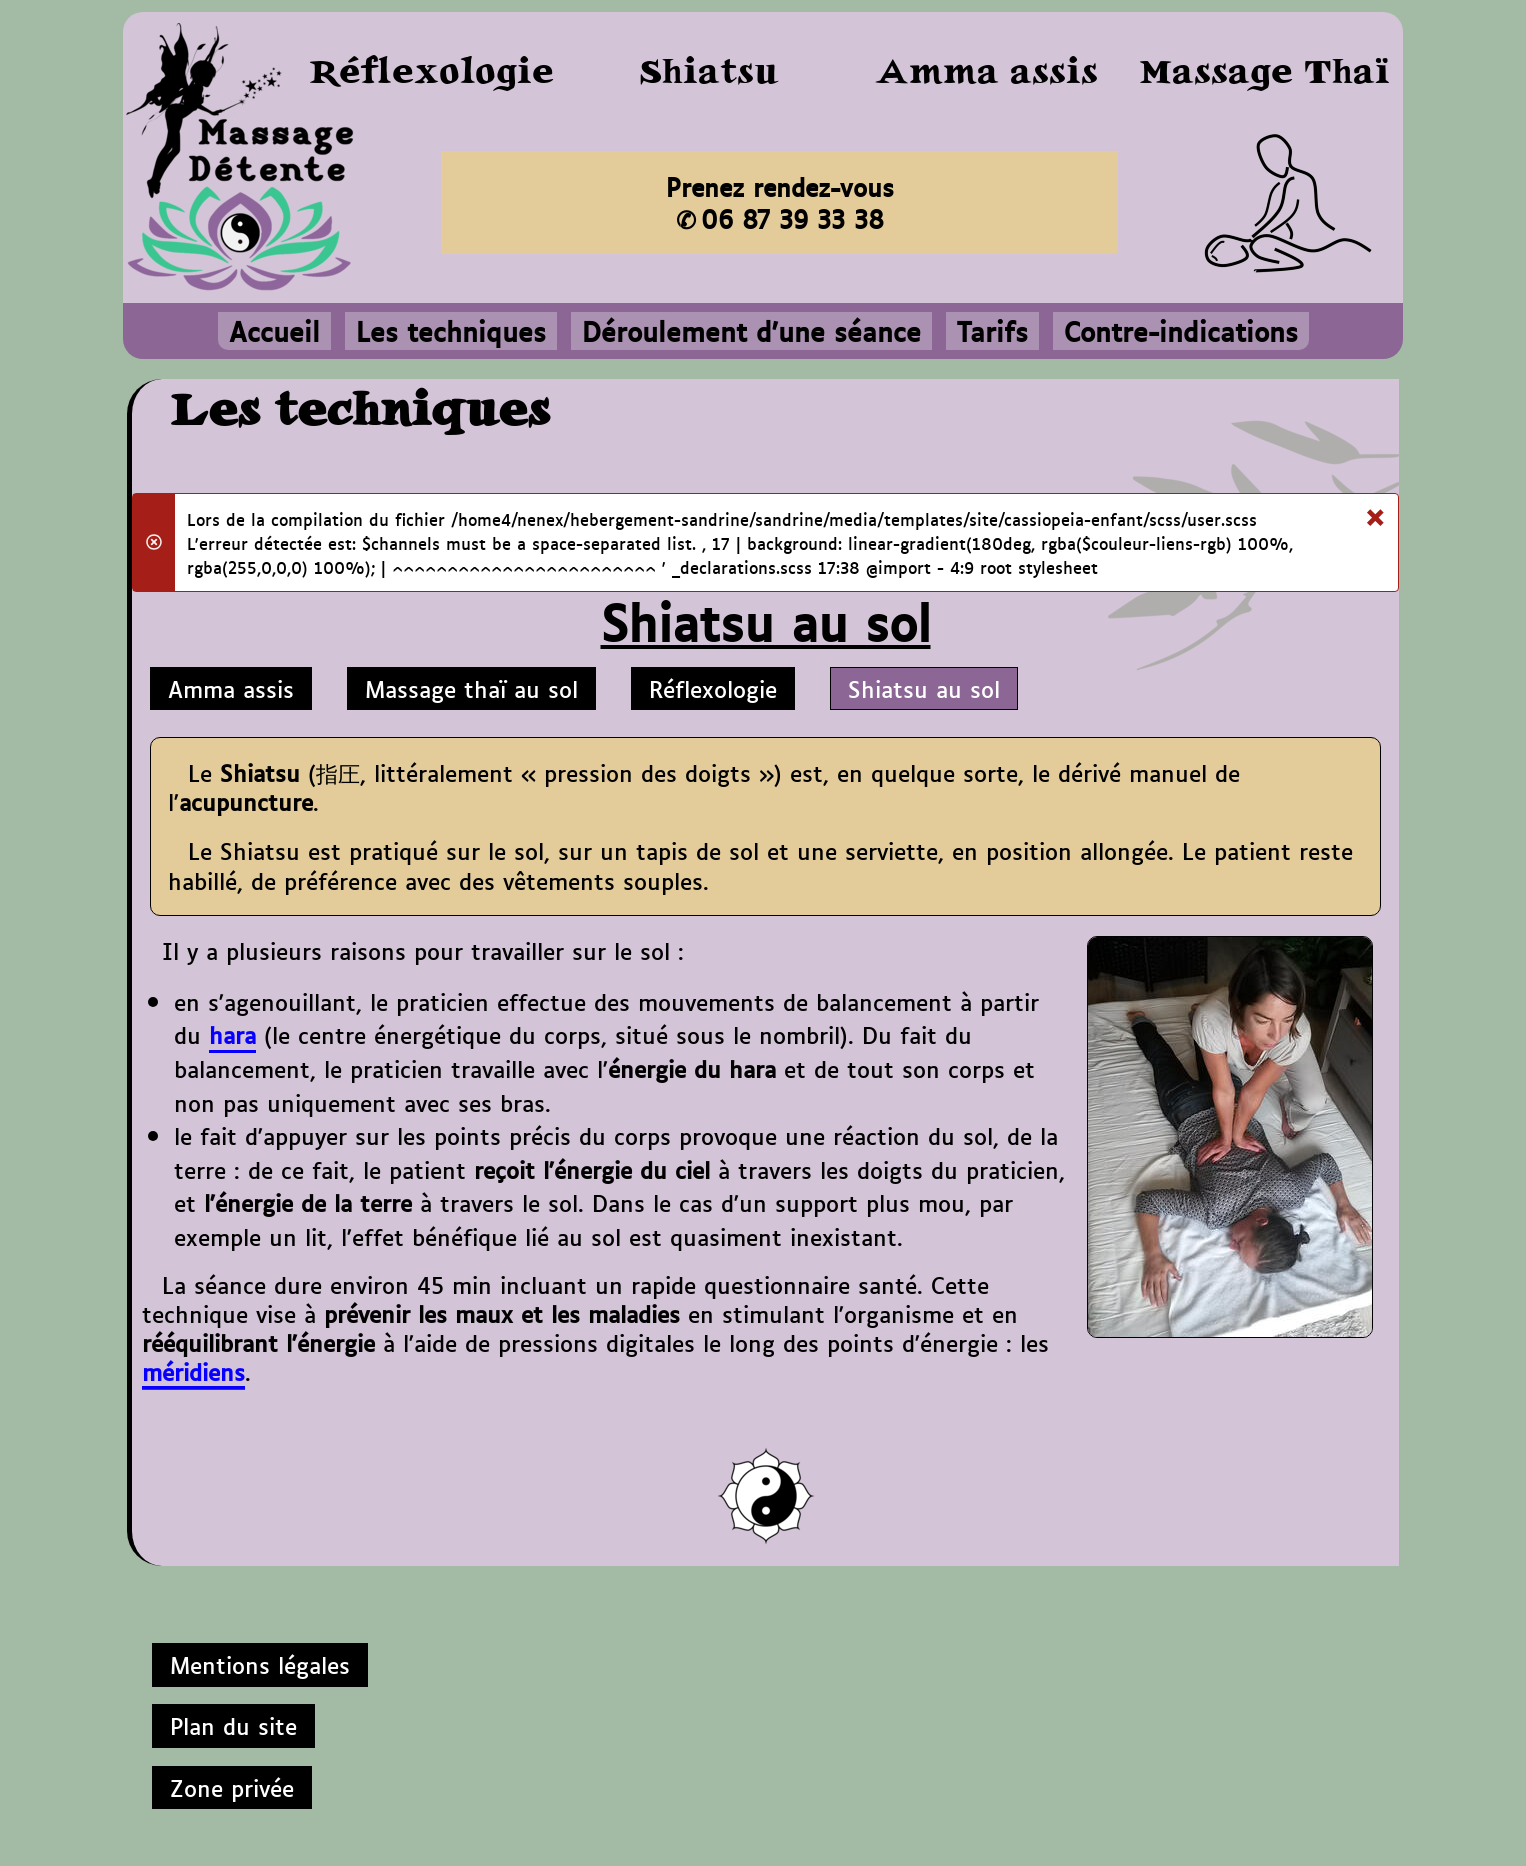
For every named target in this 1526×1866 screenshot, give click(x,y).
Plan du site (233, 1725)
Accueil (274, 331)
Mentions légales (260, 1664)
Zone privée (232, 1787)
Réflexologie (713, 688)
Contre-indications (1181, 331)
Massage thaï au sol (471, 688)
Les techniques (451, 331)
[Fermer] (1374, 513)
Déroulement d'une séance (751, 331)
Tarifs (992, 331)
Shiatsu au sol (924, 688)
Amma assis (231, 688)
